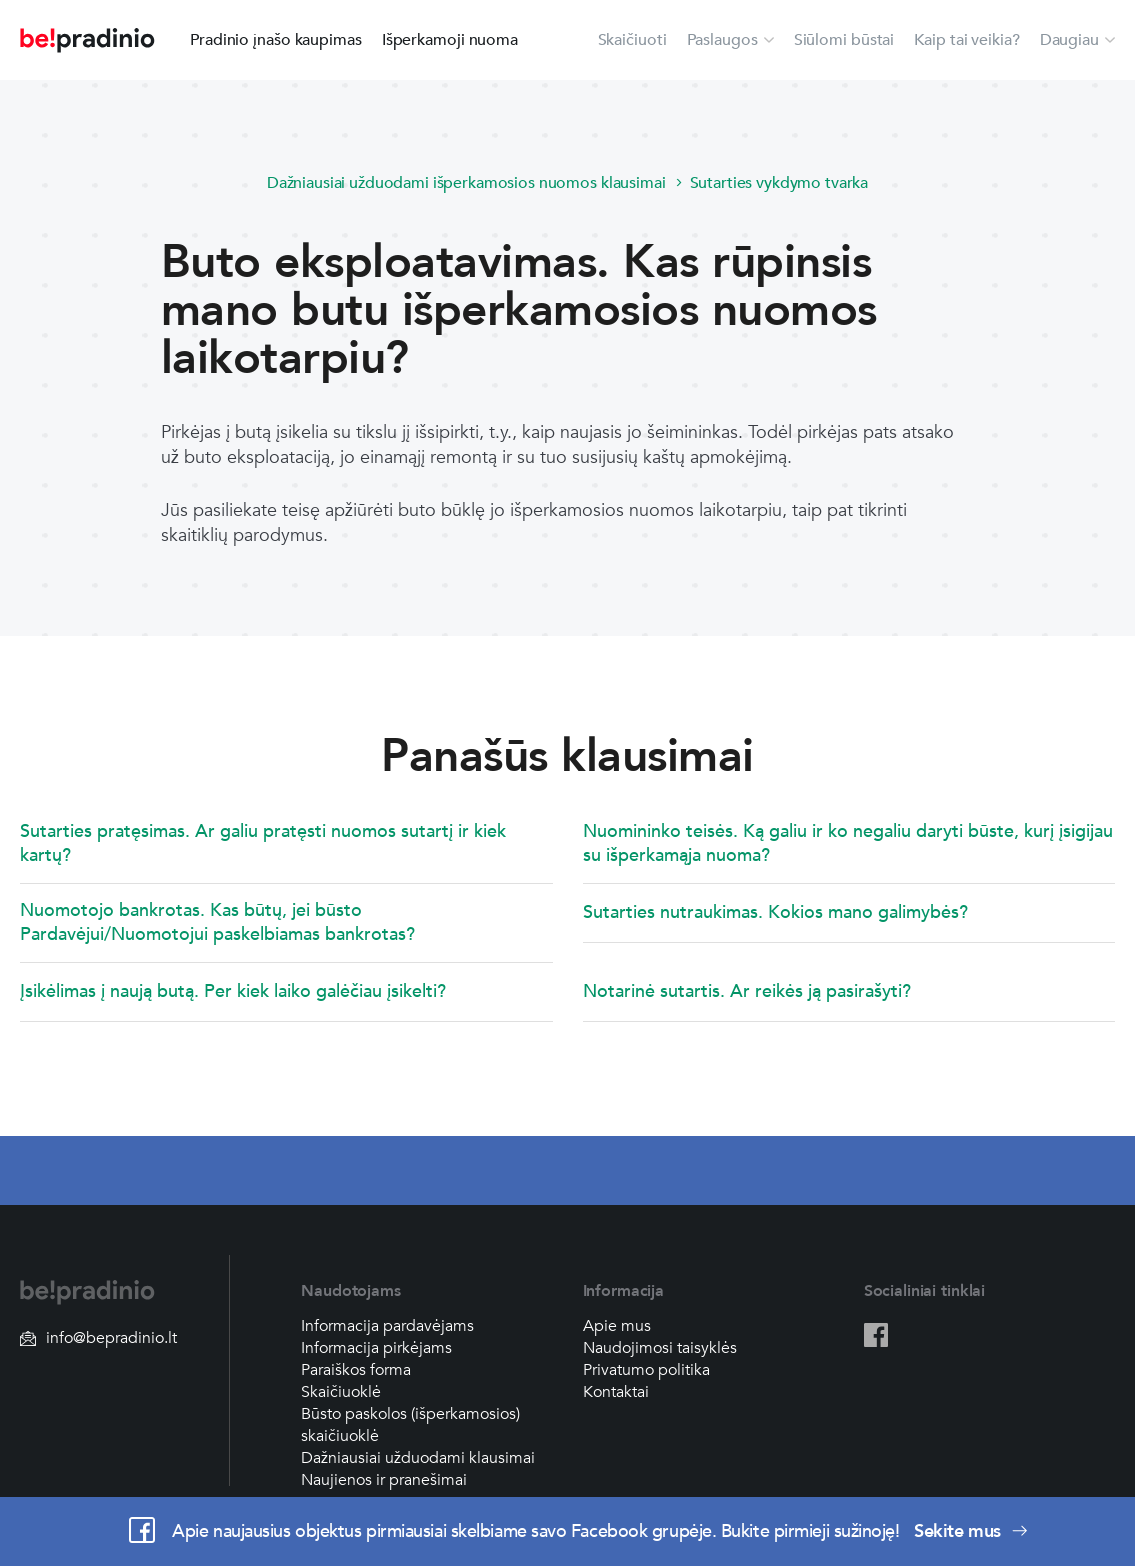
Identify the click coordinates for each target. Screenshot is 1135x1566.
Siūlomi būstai (844, 40)
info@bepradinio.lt (98, 1338)
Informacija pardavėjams (387, 1326)
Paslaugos (722, 40)
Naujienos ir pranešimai (384, 1480)
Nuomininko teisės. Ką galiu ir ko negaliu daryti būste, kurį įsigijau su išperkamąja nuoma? (848, 843)
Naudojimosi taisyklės (660, 1348)
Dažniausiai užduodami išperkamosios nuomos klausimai (466, 183)
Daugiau (1069, 40)
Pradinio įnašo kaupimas (276, 40)
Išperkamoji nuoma (450, 40)
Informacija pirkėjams (376, 1348)
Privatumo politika (646, 1370)
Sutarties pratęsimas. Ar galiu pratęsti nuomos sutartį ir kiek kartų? (263, 843)
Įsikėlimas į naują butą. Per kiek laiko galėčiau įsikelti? (233, 991)
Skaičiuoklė (341, 1392)
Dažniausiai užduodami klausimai (418, 1458)
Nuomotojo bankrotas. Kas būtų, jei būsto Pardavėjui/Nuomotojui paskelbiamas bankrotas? (217, 922)
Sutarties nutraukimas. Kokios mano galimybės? (775, 912)
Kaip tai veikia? (966, 40)
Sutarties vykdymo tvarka (779, 183)
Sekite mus (971, 1531)
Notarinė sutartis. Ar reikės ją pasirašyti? (747, 991)
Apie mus (617, 1326)
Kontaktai (616, 1392)
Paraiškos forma (356, 1370)
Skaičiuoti (632, 40)
